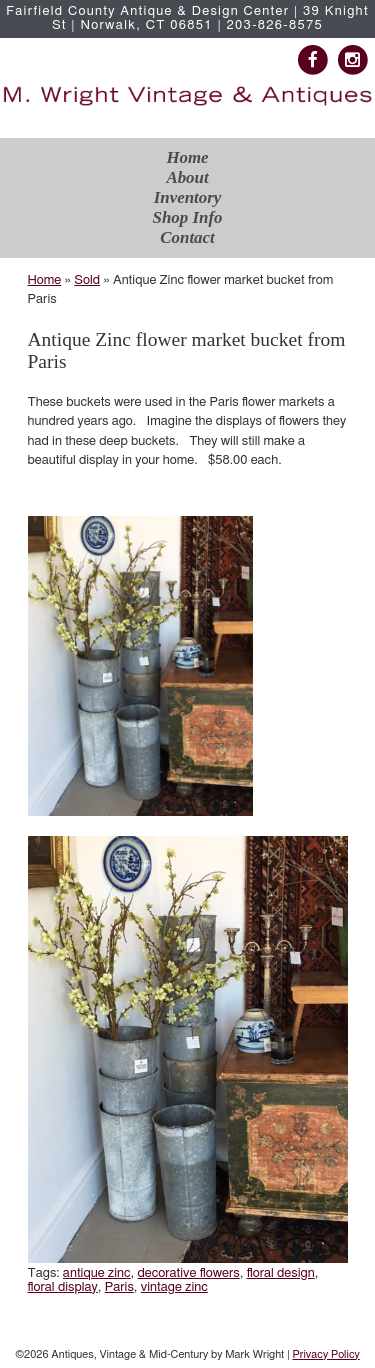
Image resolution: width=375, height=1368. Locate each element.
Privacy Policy (325, 1354)
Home (187, 157)
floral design (281, 1273)
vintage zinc (174, 1287)
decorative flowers (188, 1273)
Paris (119, 1287)
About (187, 177)
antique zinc (97, 1273)
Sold (87, 280)
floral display (63, 1287)
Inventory (188, 197)
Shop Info (188, 217)
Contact (187, 237)
